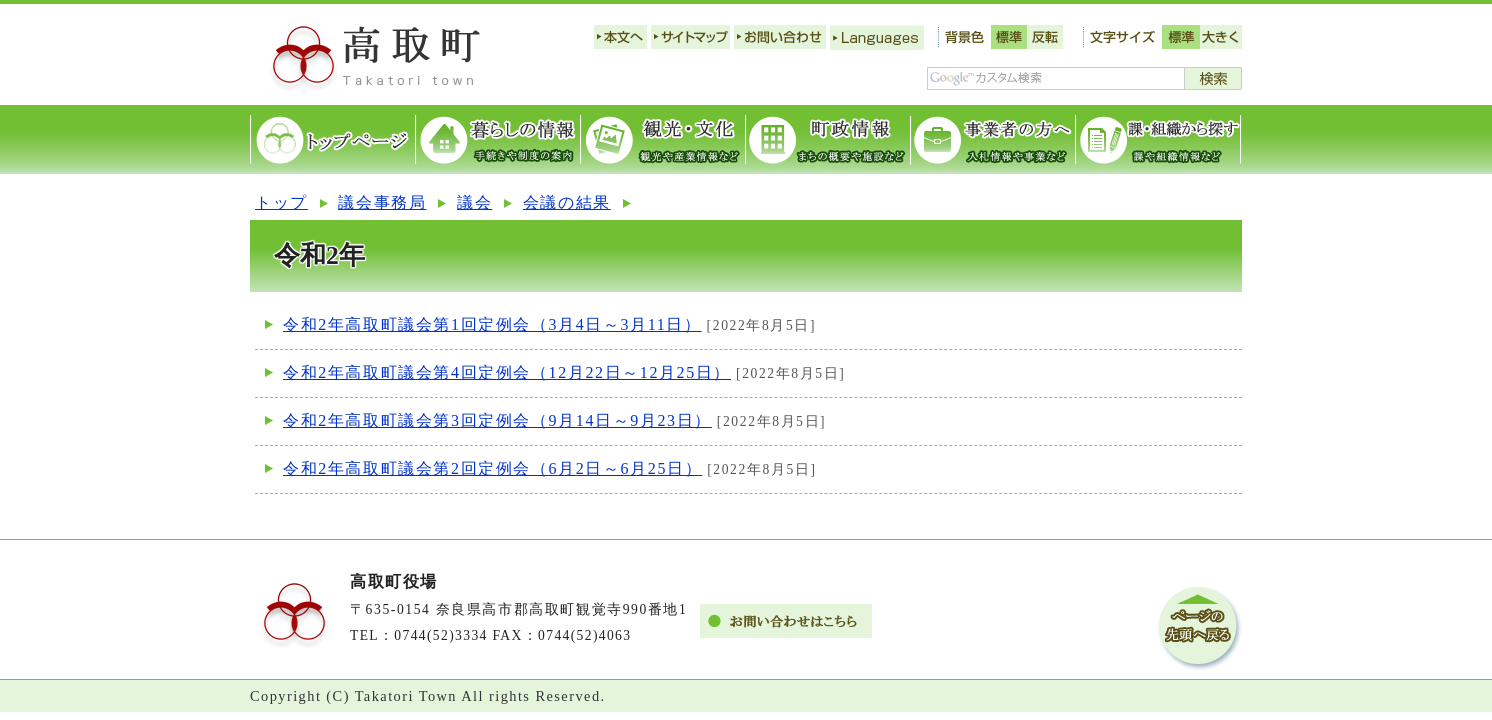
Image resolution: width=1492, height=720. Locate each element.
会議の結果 (567, 202)
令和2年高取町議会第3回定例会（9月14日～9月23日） (497, 420)
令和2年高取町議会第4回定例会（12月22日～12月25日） (507, 372)
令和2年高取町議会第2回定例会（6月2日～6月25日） (492, 468)
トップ (281, 202)
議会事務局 (382, 202)
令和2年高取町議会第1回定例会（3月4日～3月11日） (492, 324)
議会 (474, 202)
